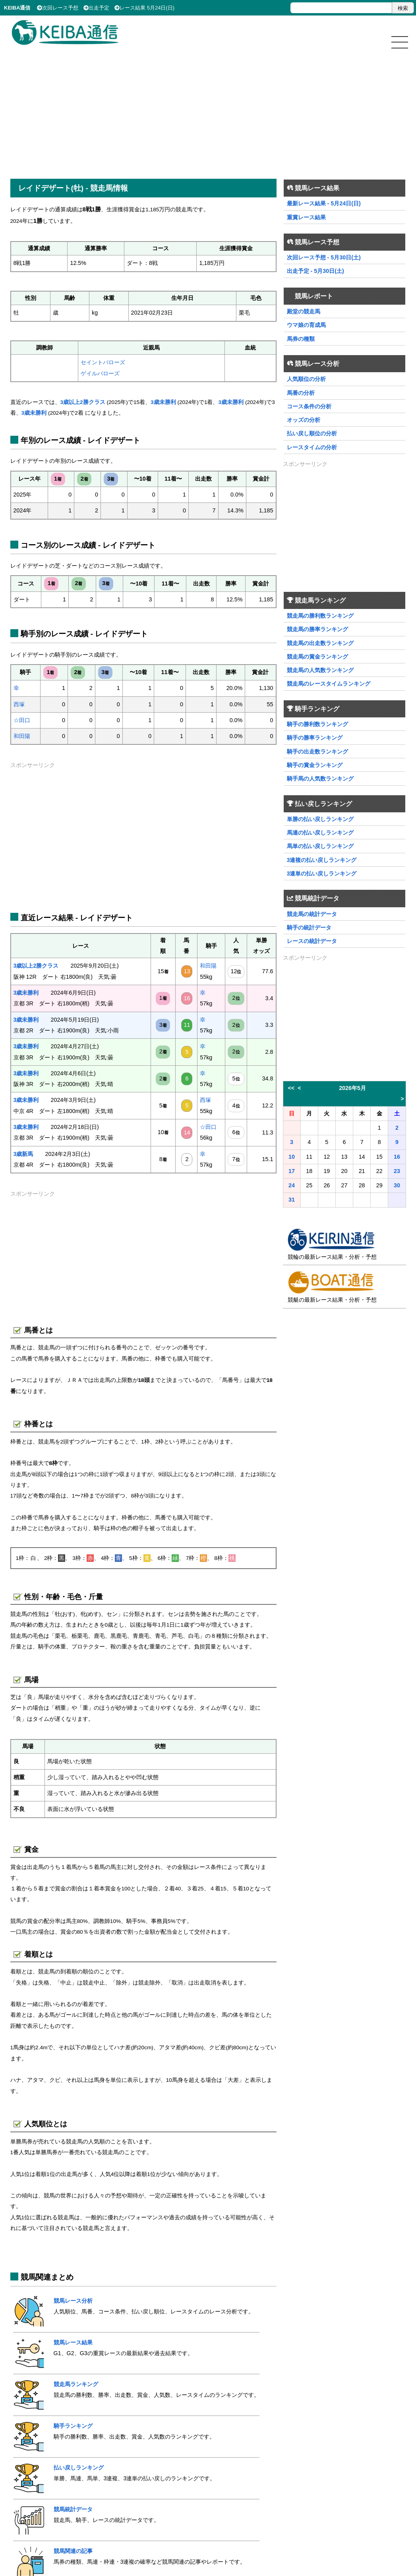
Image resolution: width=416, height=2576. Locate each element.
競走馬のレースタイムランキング (328, 683)
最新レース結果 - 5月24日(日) (324, 203)
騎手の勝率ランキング (314, 737)
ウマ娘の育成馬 (306, 325)
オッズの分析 (303, 420)
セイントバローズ (103, 362)
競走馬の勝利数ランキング (320, 616)
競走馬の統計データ (312, 914)
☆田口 (22, 720)
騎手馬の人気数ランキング (320, 778)
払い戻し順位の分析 (312, 433)
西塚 (19, 704)
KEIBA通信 (17, 8)
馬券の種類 (301, 339)
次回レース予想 (57, 8)
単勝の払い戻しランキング (320, 819)
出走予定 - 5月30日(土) (315, 271)
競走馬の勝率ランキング (317, 629)
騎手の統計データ (309, 927)
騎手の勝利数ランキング (317, 724)
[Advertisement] (208, 108)
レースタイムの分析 (312, 447)
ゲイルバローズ (100, 373)
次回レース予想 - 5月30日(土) (324, 257)
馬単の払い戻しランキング (320, 846)
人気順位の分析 (306, 379)
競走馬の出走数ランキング (320, 643)
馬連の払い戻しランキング (320, 832)
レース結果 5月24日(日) (144, 8)
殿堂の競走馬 (303, 311)
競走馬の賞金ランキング (317, 656)
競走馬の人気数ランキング (320, 670)
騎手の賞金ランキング (314, 765)
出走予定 (96, 8)
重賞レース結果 (306, 217)
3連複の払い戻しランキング (322, 860)
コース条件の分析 (309, 406)
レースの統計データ (312, 941)
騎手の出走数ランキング (317, 751)
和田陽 (22, 736)
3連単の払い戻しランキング (322, 873)
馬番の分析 (301, 393)
